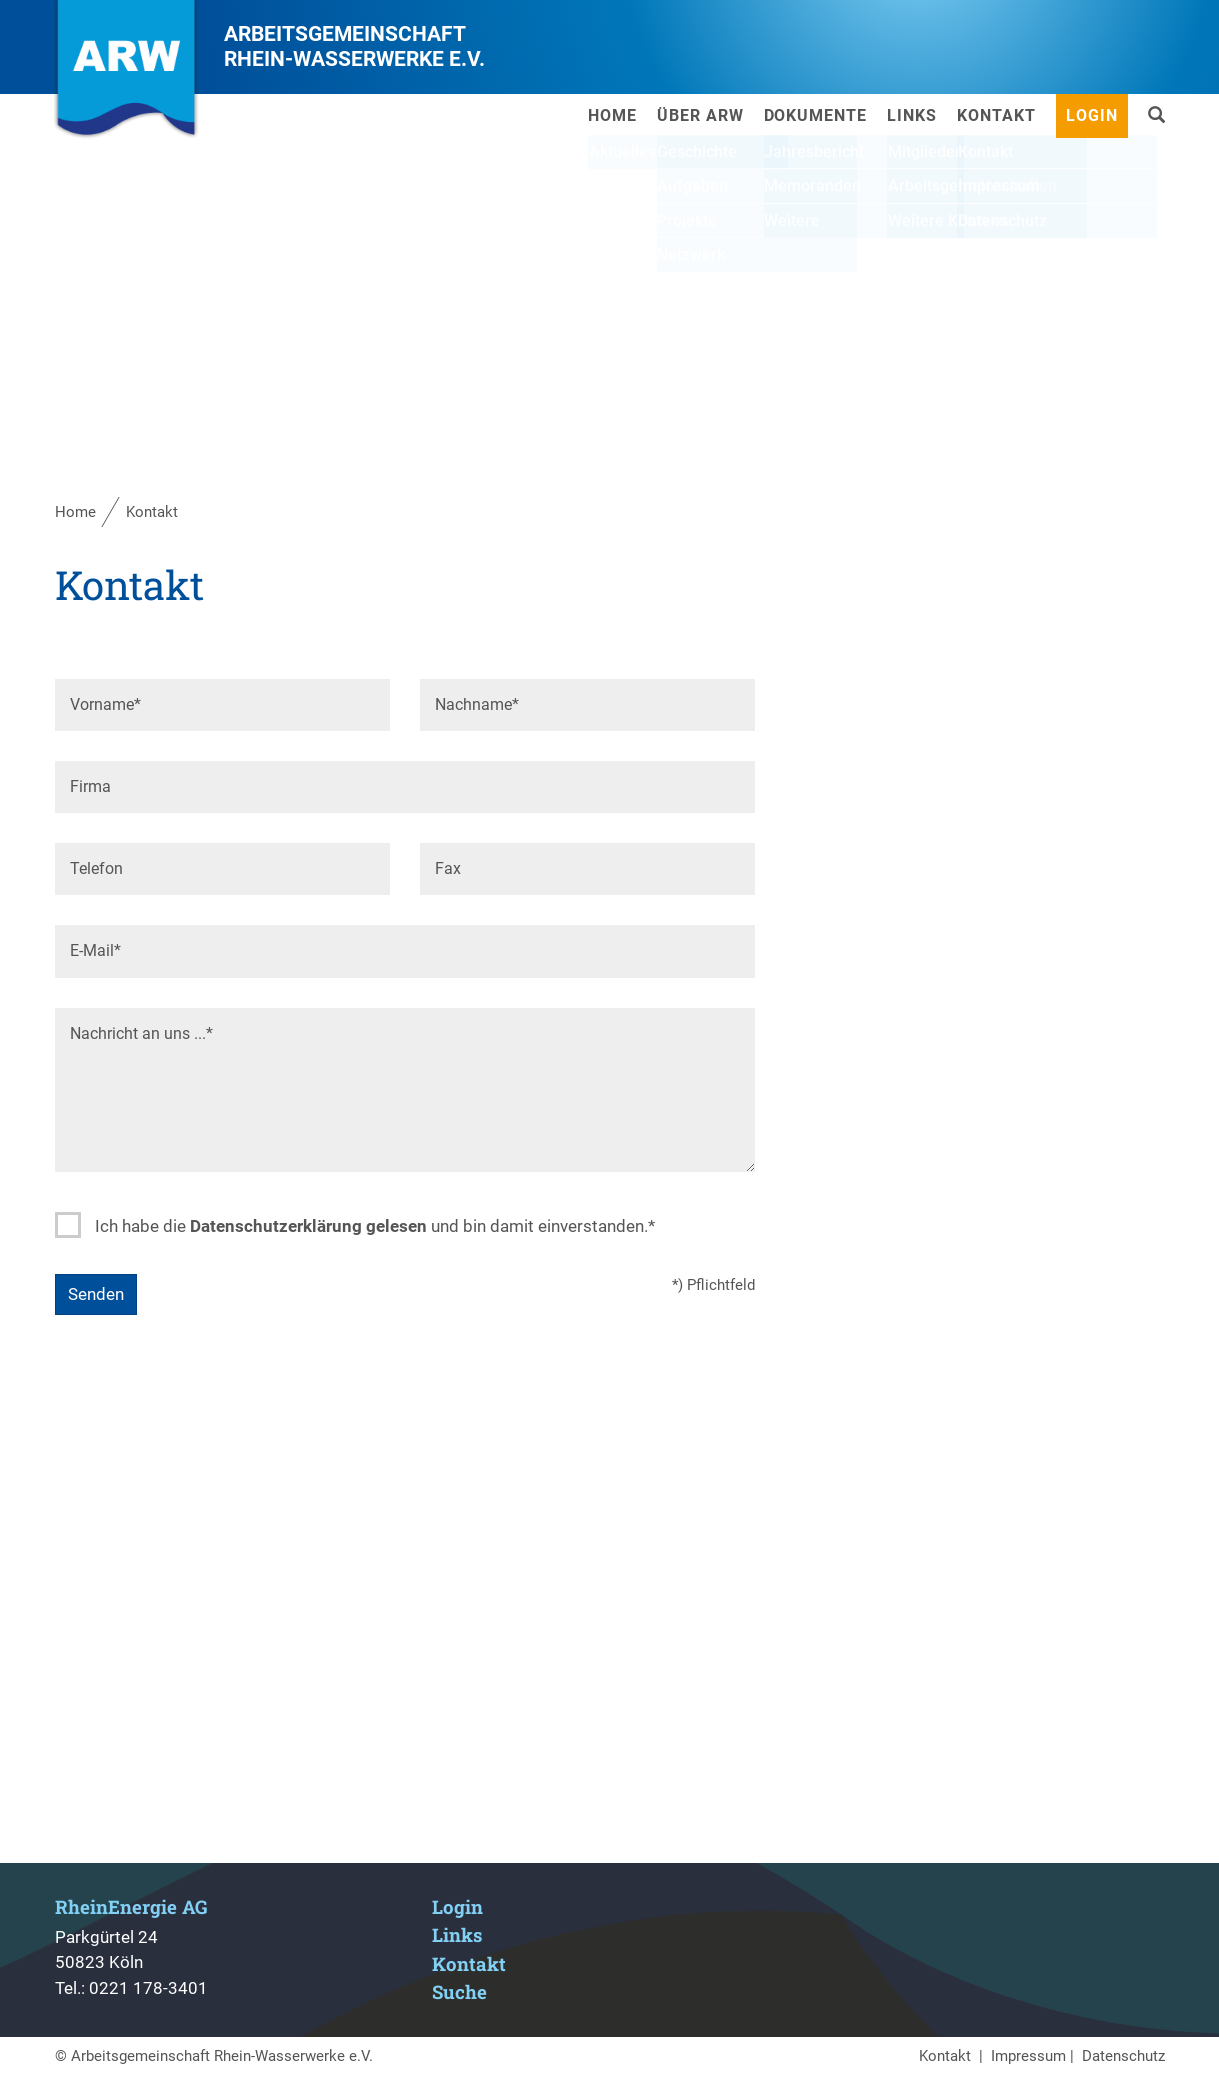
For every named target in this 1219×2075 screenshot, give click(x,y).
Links (912, 115)
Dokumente (816, 115)
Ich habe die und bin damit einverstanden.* (375, 1226)
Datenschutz (1123, 2056)
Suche (459, 1991)
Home (612, 115)
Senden (96, 1294)
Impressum (1028, 2056)
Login (1092, 115)
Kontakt (996, 115)
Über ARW (700, 115)
